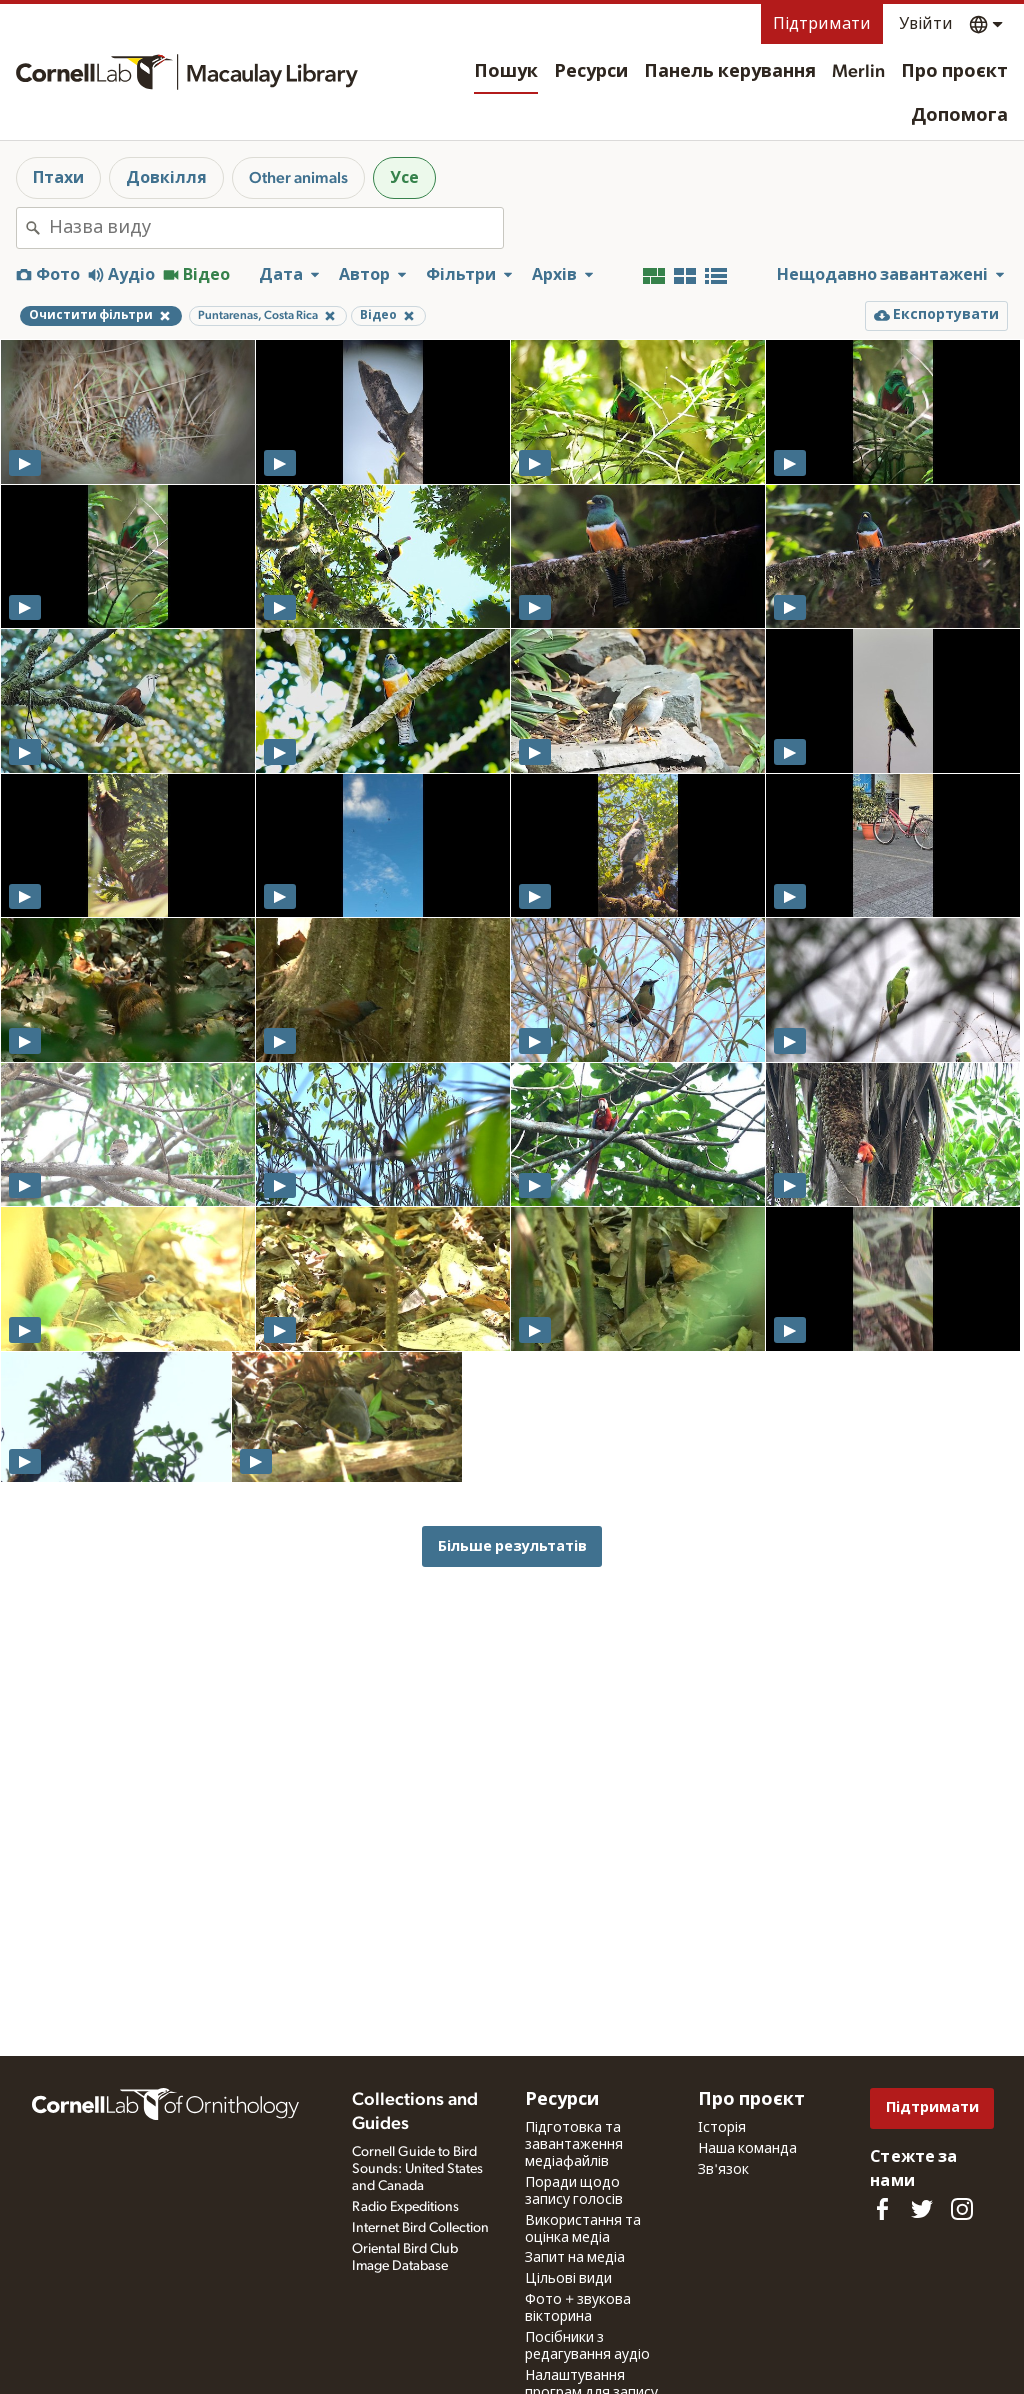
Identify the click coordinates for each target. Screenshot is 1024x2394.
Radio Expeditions (405, 2207)
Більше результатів (512, 1546)
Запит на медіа (575, 2258)
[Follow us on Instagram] (962, 2209)
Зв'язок (723, 2170)
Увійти (926, 24)
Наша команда (747, 2149)
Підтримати (822, 24)
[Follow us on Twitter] (922, 2209)
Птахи (58, 178)
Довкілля (166, 178)
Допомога (959, 116)
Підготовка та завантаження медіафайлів (574, 2145)
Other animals (298, 178)
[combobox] (276, 228)
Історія (722, 2128)
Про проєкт (954, 72)
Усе (404, 178)
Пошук (506, 72)
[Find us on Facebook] (882, 2209)
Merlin (858, 72)
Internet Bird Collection (420, 2228)
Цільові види (568, 2279)
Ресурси (591, 72)
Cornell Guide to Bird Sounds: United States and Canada (417, 2169)
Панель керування (730, 72)
